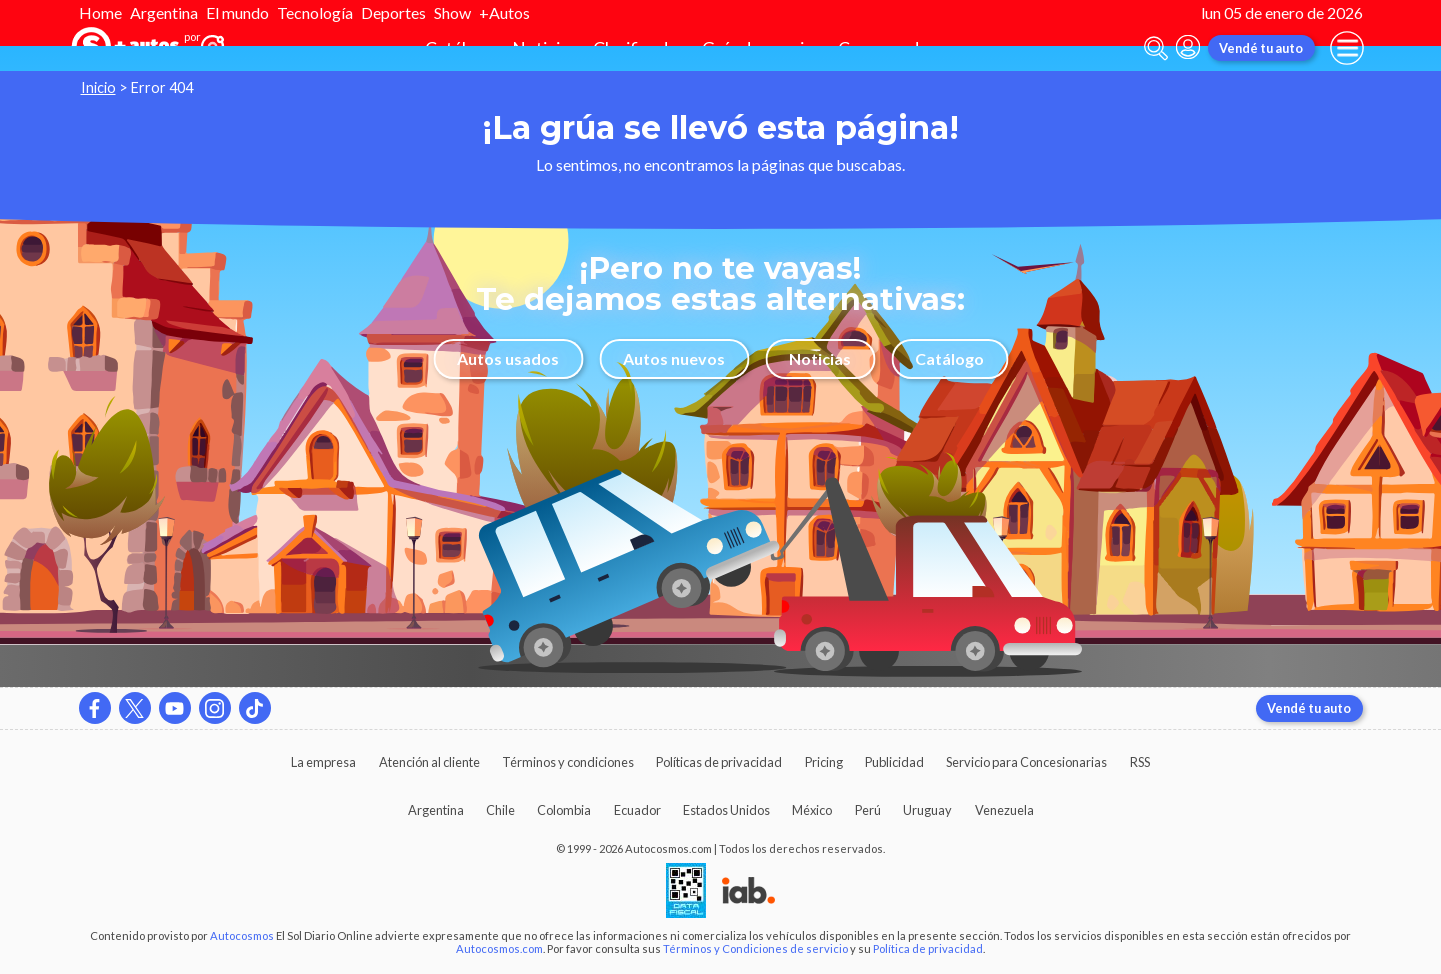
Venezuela (1004, 810)
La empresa (323, 762)
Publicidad (894, 762)
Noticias (820, 358)
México (812, 810)
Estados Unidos (726, 810)
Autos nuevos (674, 358)
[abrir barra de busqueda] (1156, 48)
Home (100, 12)
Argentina (164, 12)
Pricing (824, 762)
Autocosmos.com (499, 948)
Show (452, 12)
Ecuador (637, 810)
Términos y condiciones (568, 762)
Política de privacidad (928, 948)
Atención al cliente (429, 762)
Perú (868, 810)
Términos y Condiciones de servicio (755, 948)
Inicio (98, 87)
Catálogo (949, 358)
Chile (500, 810)
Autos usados (508, 358)
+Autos (504, 12)
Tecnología (315, 12)
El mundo (237, 12)
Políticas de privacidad (719, 762)
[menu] (1347, 48)
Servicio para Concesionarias (1026, 762)
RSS (1140, 762)
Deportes (393, 12)
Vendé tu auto (1261, 48)
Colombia (564, 810)
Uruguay (927, 810)
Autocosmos (242, 935)
